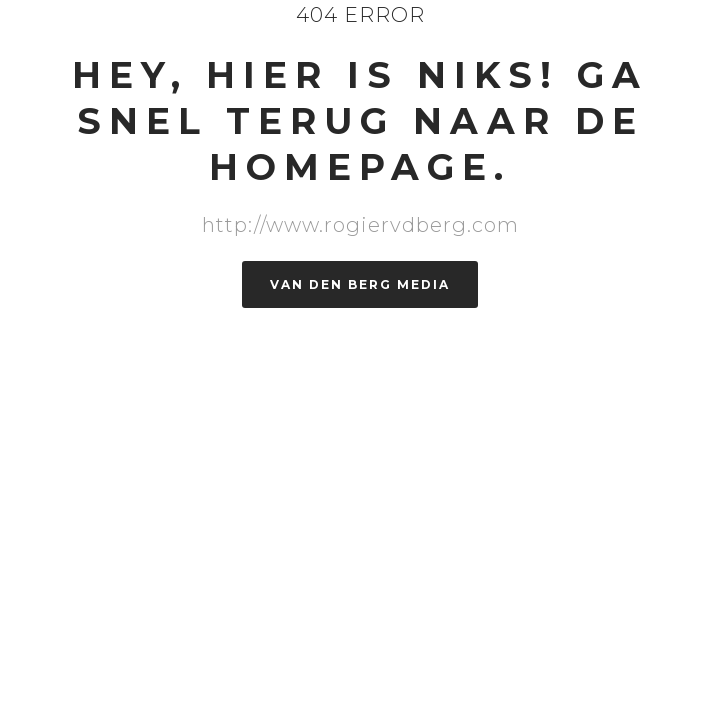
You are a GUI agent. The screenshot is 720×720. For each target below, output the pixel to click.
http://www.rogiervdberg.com (360, 225)
